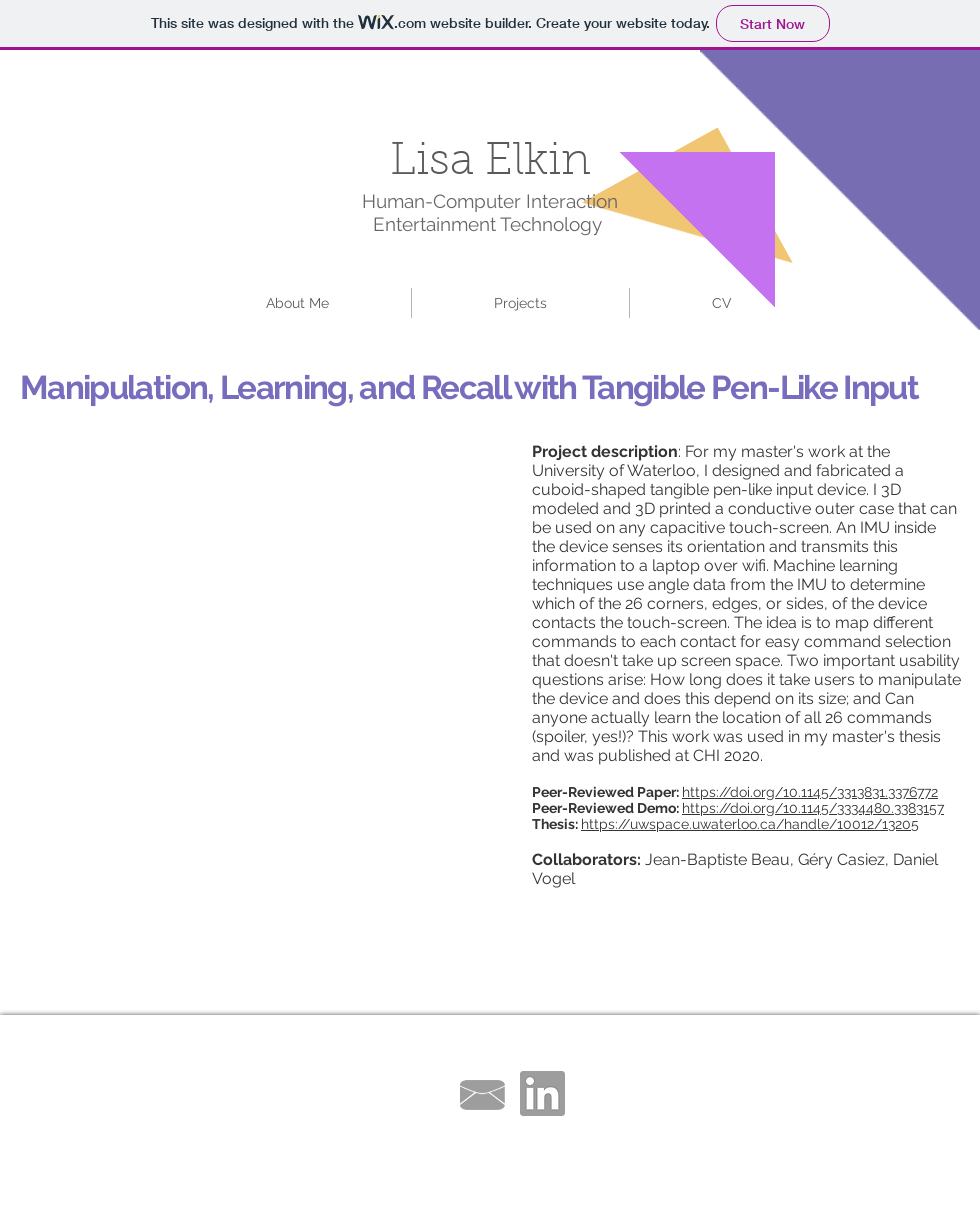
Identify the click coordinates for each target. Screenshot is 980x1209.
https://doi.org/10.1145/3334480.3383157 (813, 808)
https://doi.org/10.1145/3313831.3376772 (810, 792)
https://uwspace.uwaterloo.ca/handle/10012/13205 (750, 824)
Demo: (658, 808)
